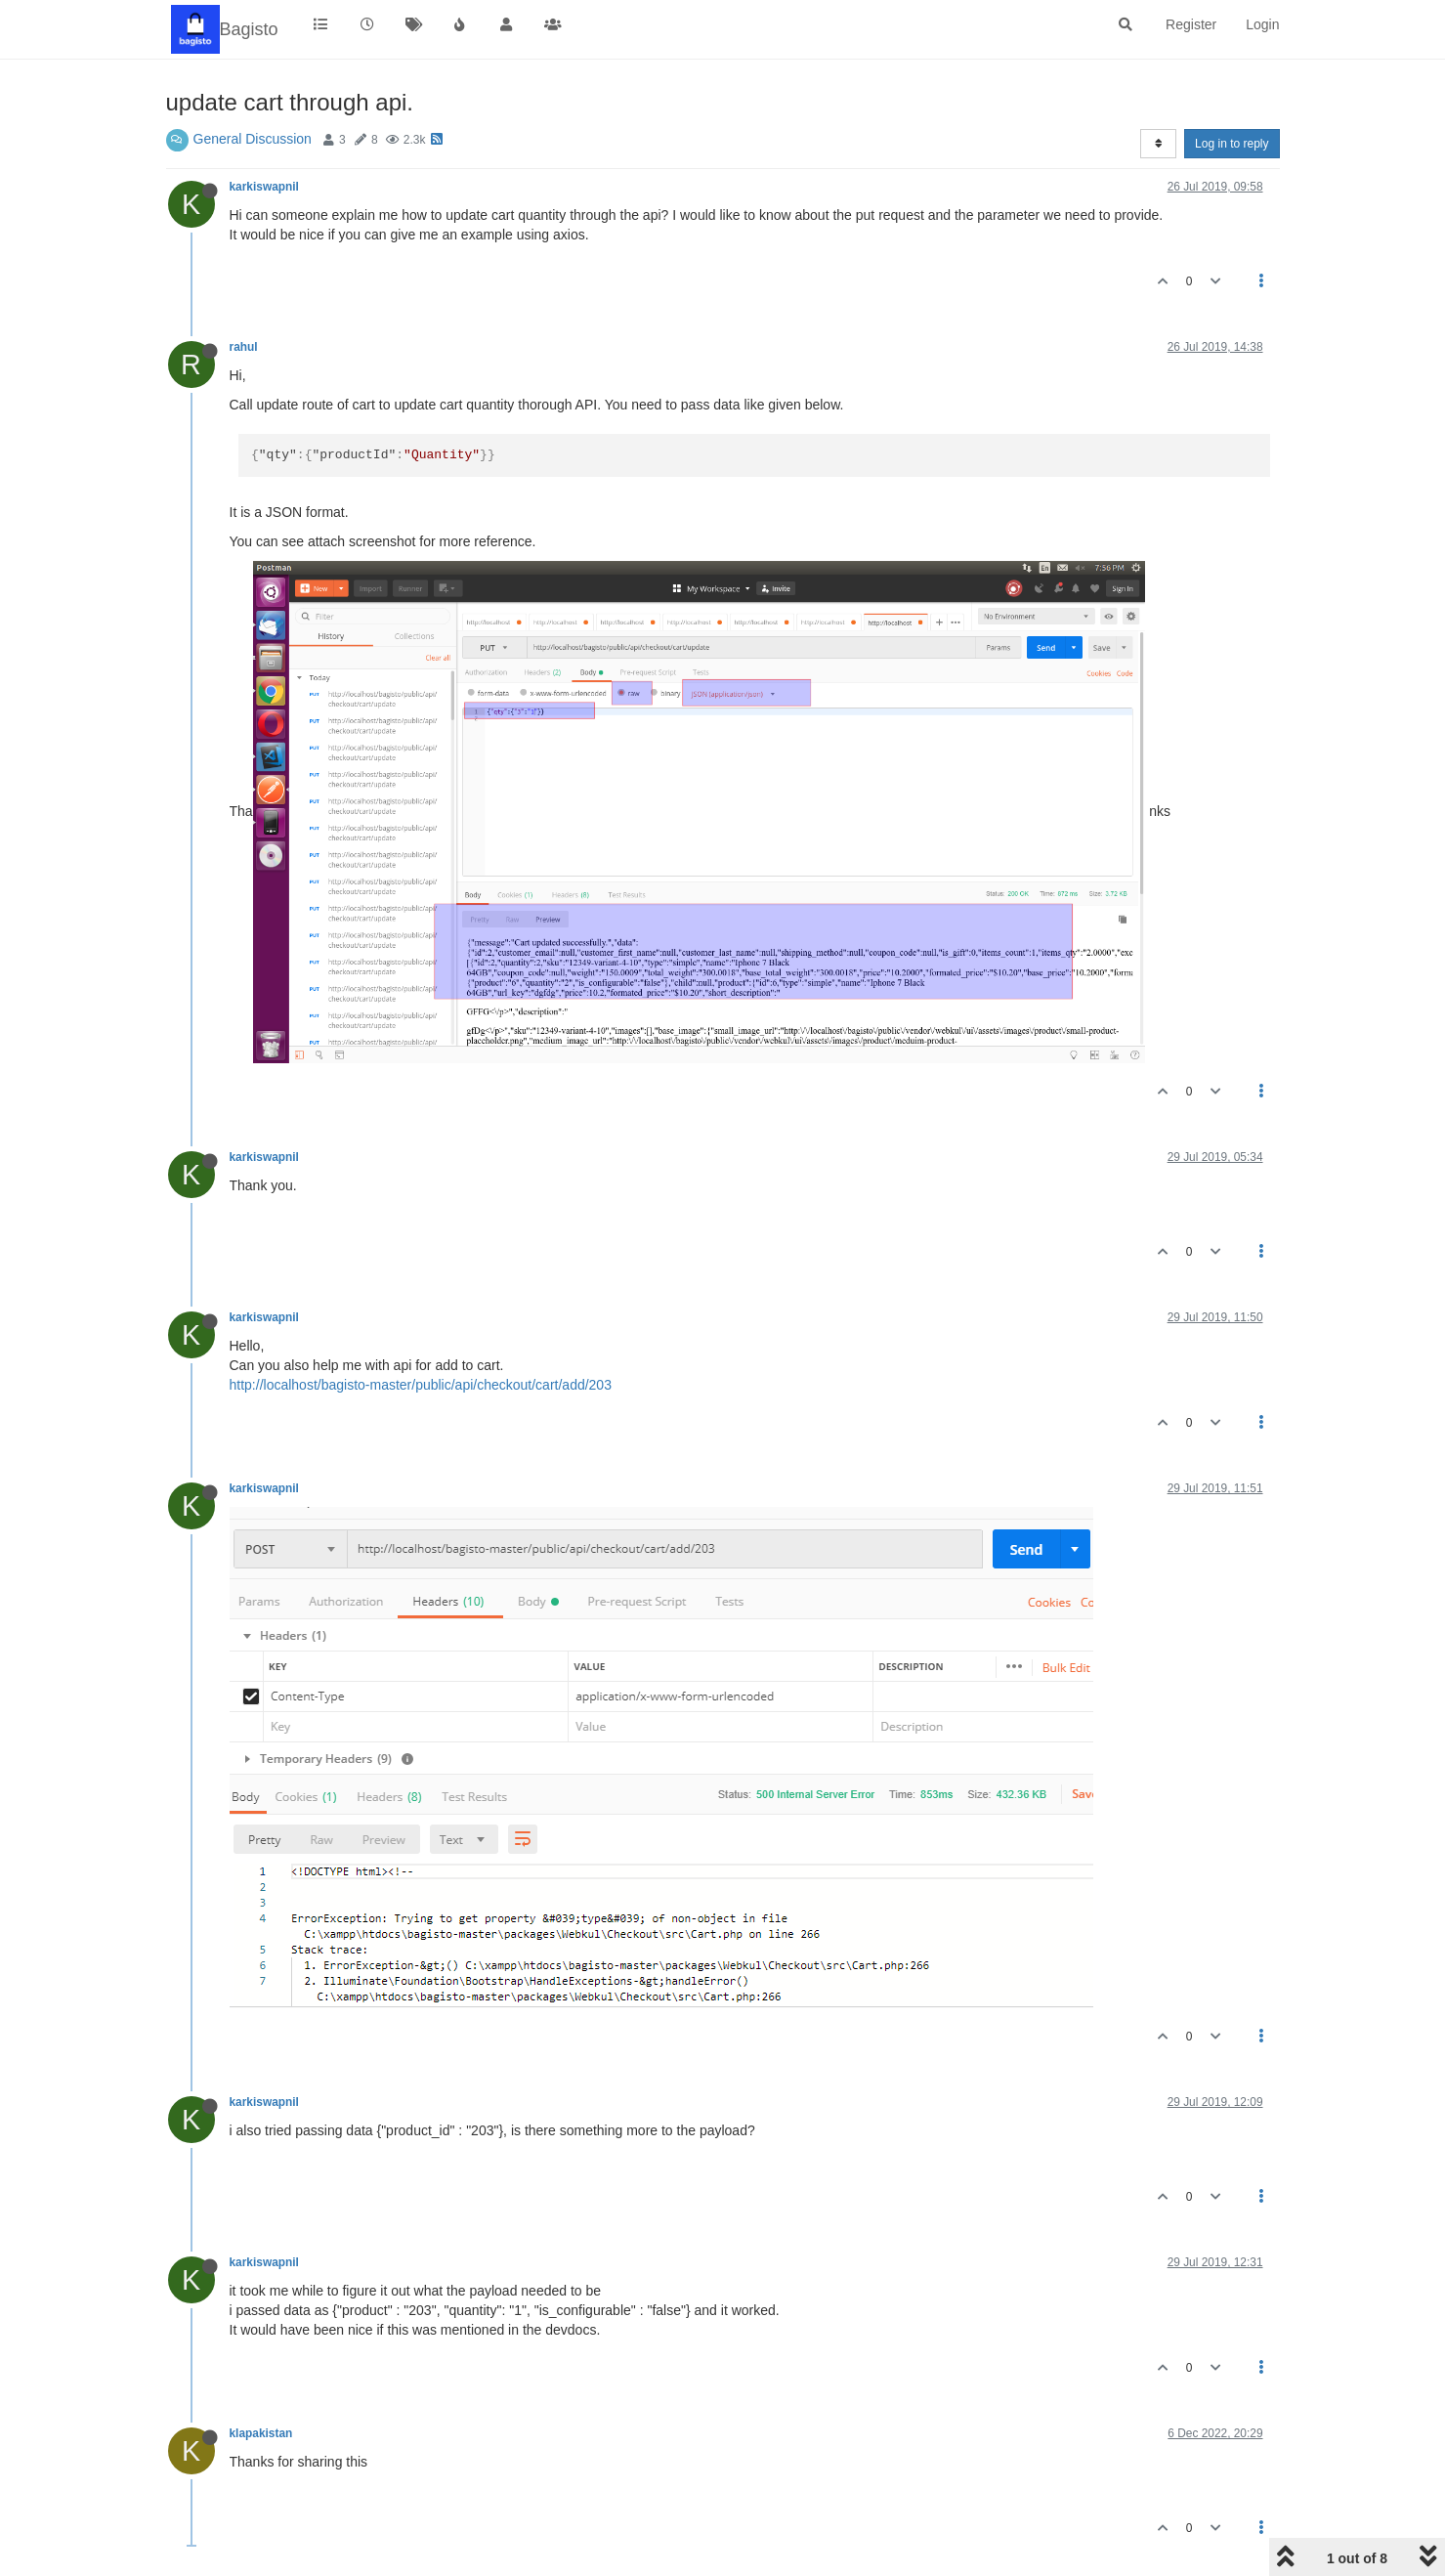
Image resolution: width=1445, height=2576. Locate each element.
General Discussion (252, 139)
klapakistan (261, 2433)
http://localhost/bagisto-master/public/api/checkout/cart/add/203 (421, 1385)
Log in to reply (1231, 143)
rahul (244, 347)
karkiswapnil (264, 186)
